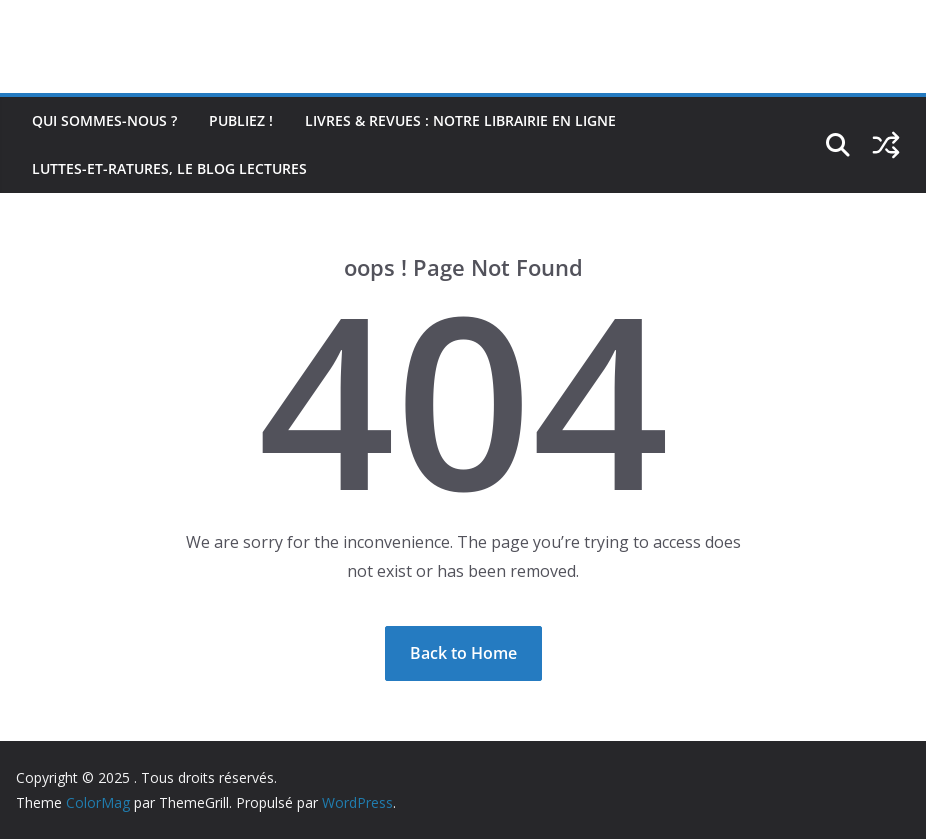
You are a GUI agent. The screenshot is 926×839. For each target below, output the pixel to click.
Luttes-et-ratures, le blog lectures (169, 168)
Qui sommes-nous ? (104, 120)
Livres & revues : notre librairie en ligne (460, 120)
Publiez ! (241, 120)
